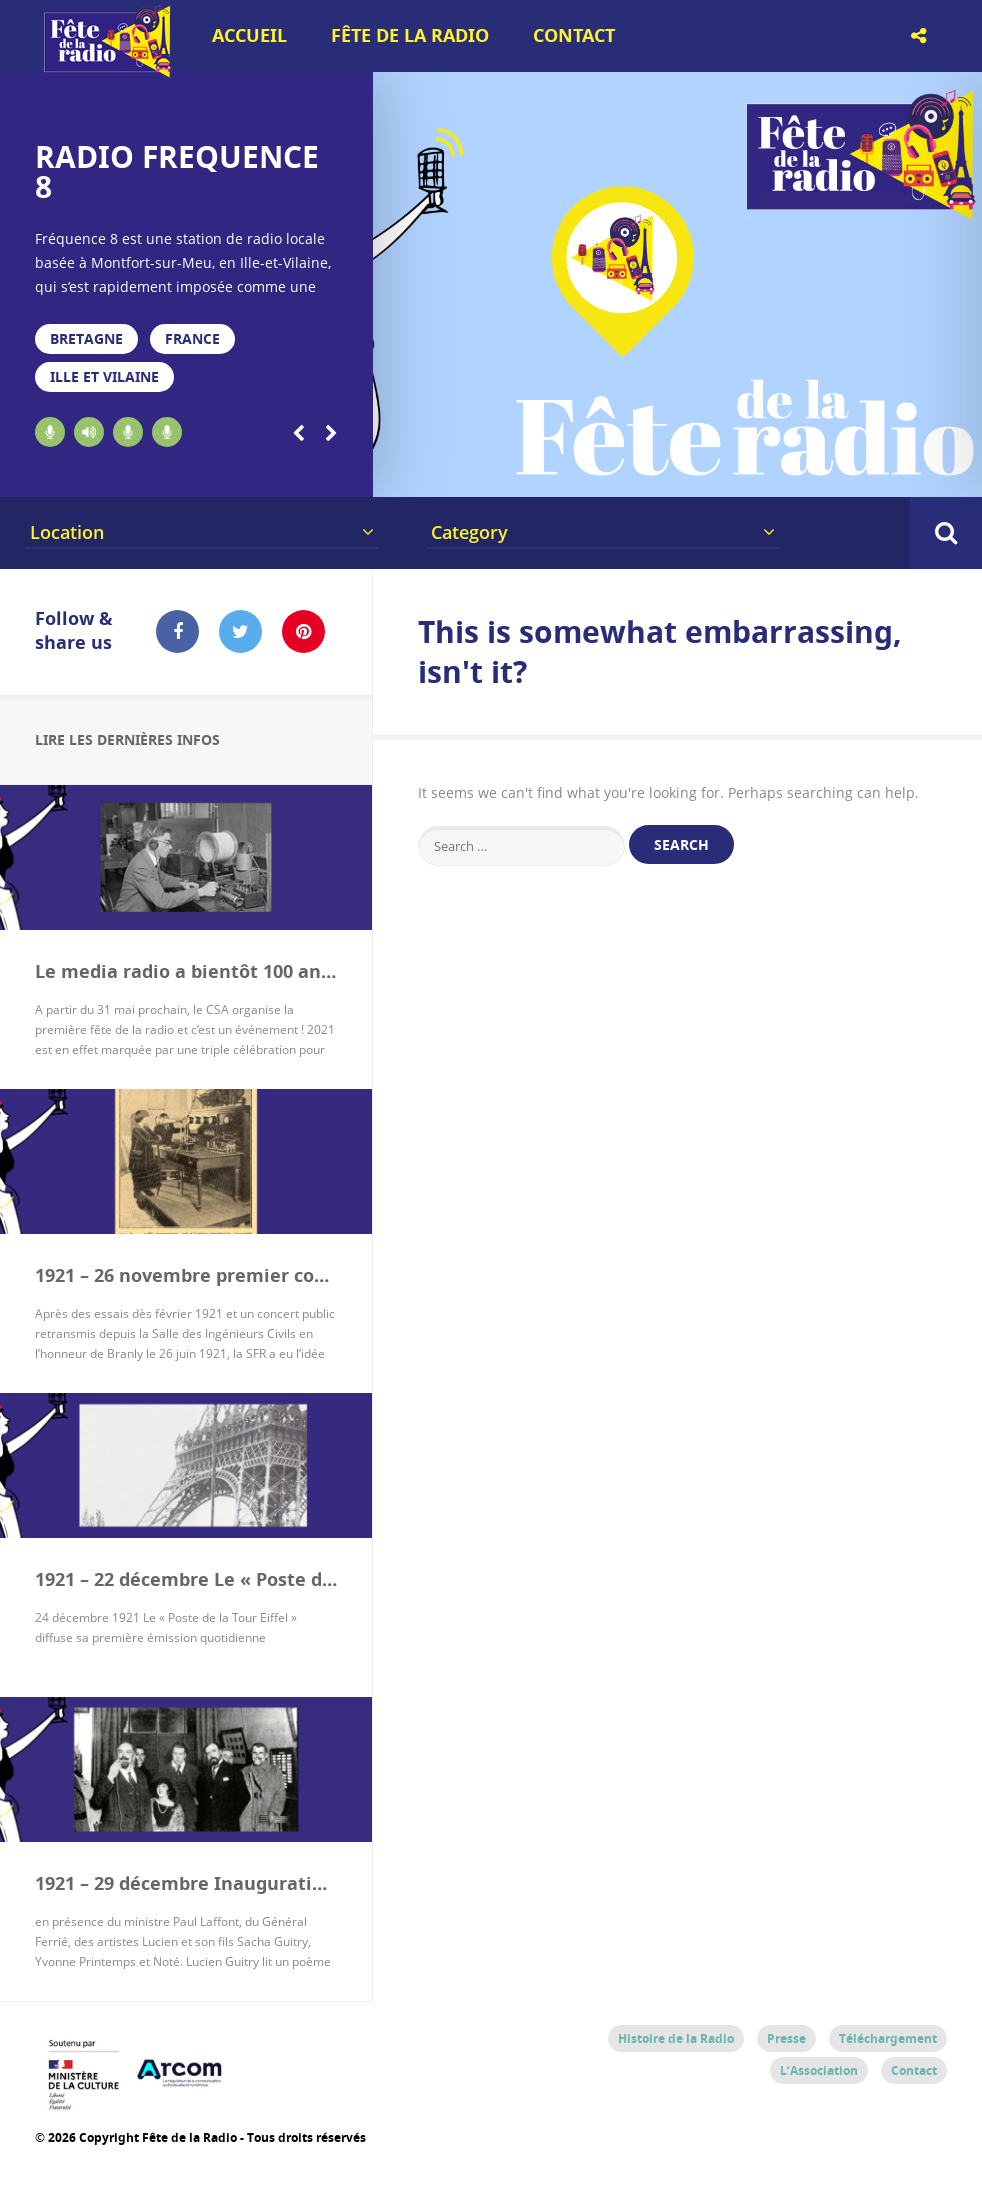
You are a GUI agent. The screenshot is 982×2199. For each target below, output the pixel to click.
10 (609, 472)
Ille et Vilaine (104, 376)
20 (964, 472)
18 (892, 472)
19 (928, 472)
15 (786, 472)
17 (857, 472)
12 (680, 472)
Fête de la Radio (410, 35)
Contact (574, 35)
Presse (786, 2038)
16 (822, 472)
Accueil (249, 35)
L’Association (819, 2070)
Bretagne (86, 338)
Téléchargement (888, 2038)
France (192, 338)
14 (751, 472)
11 (644, 472)
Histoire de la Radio (676, 2038)
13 (715, 472)
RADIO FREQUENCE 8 (177, 171)
